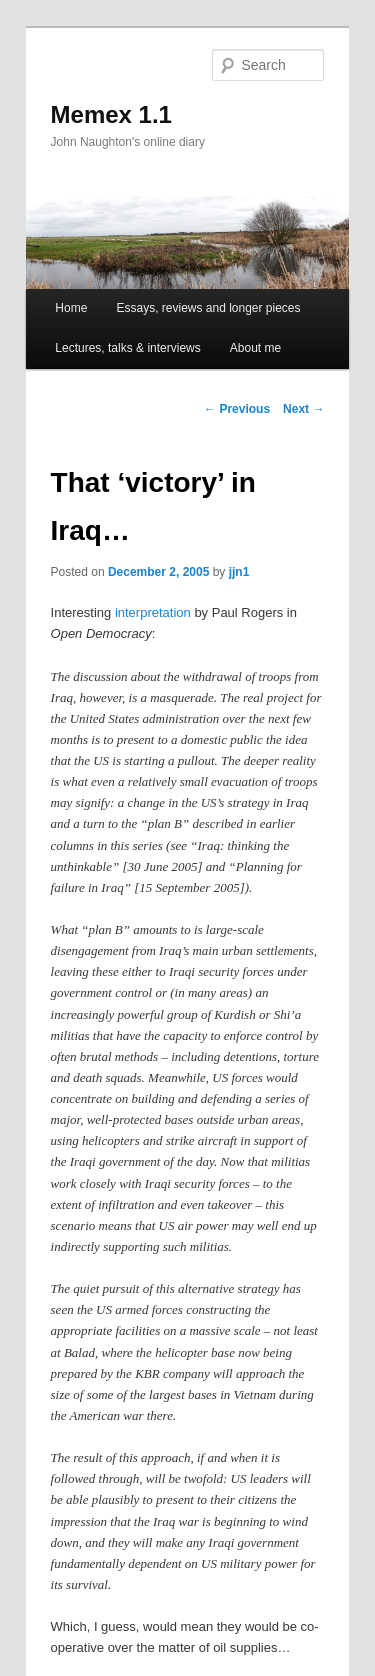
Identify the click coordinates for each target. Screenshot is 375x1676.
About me (255, 348)
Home (71, 308)
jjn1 (239, 572)
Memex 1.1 (111, 114)
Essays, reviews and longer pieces (208, 308)
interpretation (153, 612)
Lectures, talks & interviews (127, 348)
